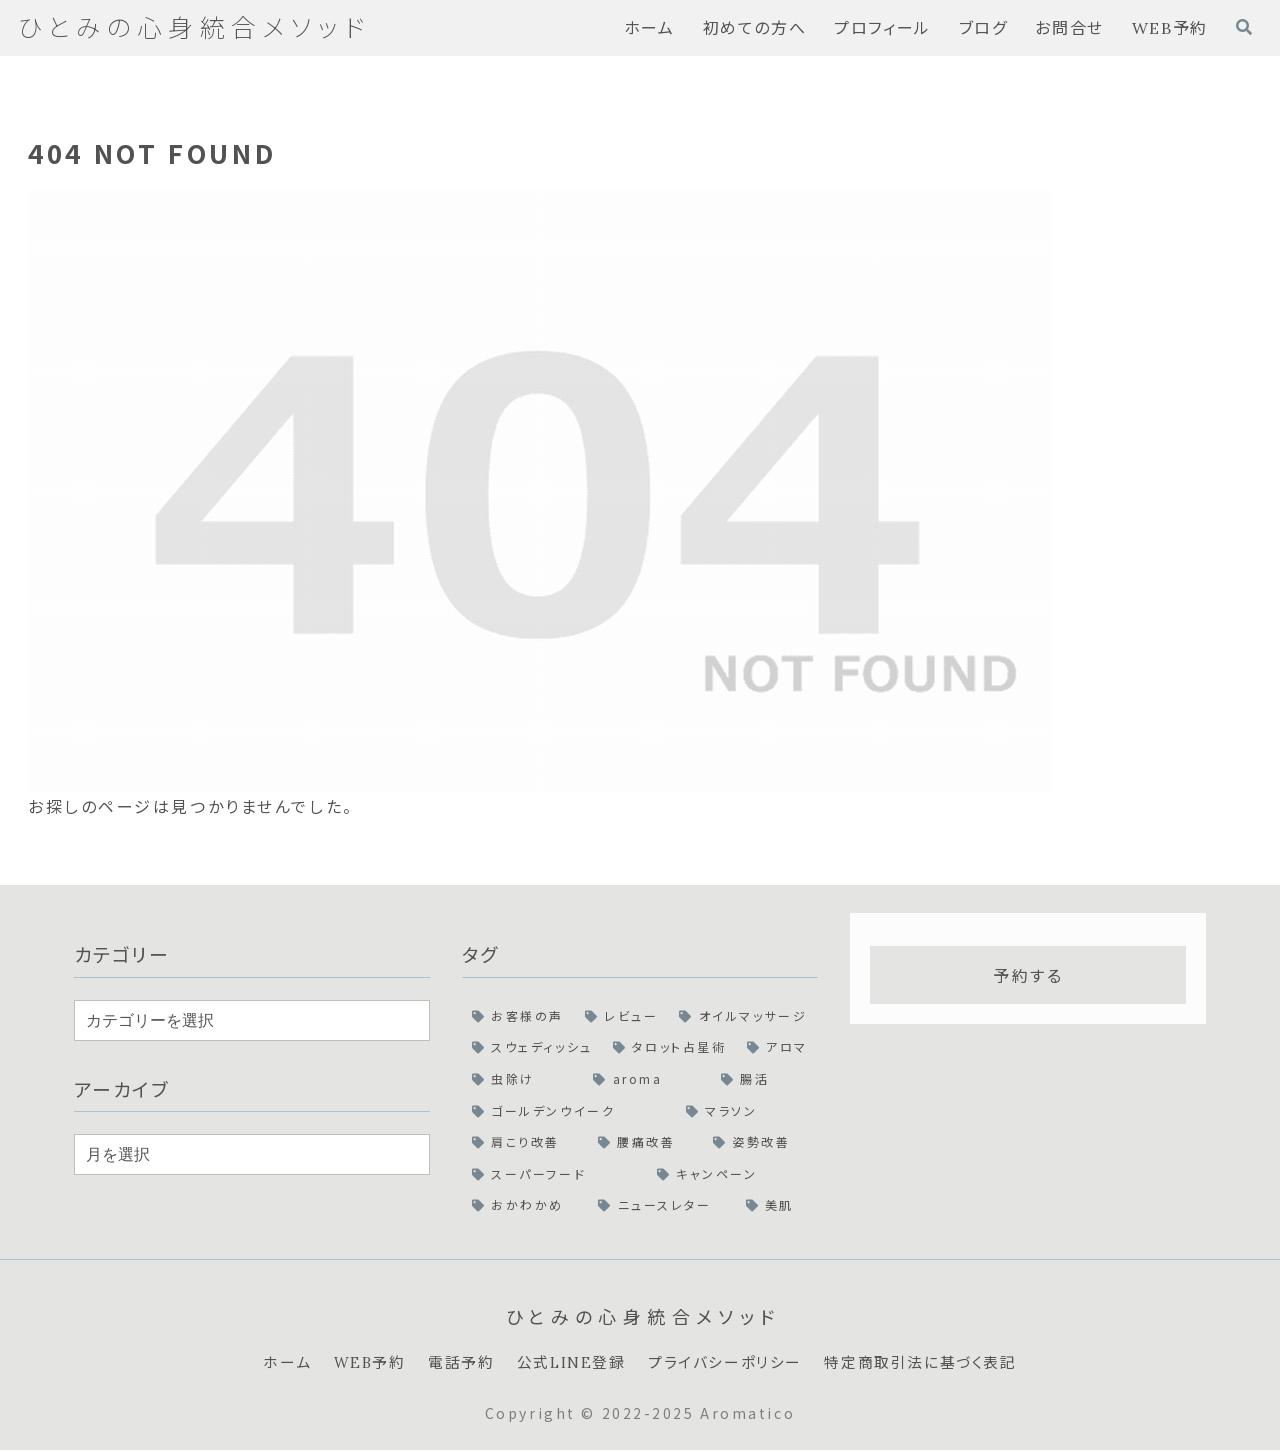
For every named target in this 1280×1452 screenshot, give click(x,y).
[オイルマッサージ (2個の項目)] (743, 1016)
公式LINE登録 (566, 1364)
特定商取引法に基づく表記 (934, 1364)
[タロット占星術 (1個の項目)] (670, 1047)
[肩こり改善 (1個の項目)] (525, 1142)
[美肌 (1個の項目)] (777, 1205)
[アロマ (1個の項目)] (777, 1047)
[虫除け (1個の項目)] (523, 1079)
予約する (1028, 975)
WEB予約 (355, 1364)
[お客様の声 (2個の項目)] (518, 1016)
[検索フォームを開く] (1244, 27)
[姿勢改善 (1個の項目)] (760, 1142)
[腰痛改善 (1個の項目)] (645, 1142)
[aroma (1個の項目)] (647, 1079)
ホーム (268, 1364)
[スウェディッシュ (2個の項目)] (532, 1047)
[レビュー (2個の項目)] (622, 1016)
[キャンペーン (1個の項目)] (732, 1174)
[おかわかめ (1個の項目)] (525, 1205)
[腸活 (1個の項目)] (764, 1079)
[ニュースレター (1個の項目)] (661, 1205)
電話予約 (450, 1364)
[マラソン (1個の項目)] (747, 1111)
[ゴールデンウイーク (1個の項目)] (569, 1111)
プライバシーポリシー (728, 1364)
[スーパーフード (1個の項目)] (554, 1174)
